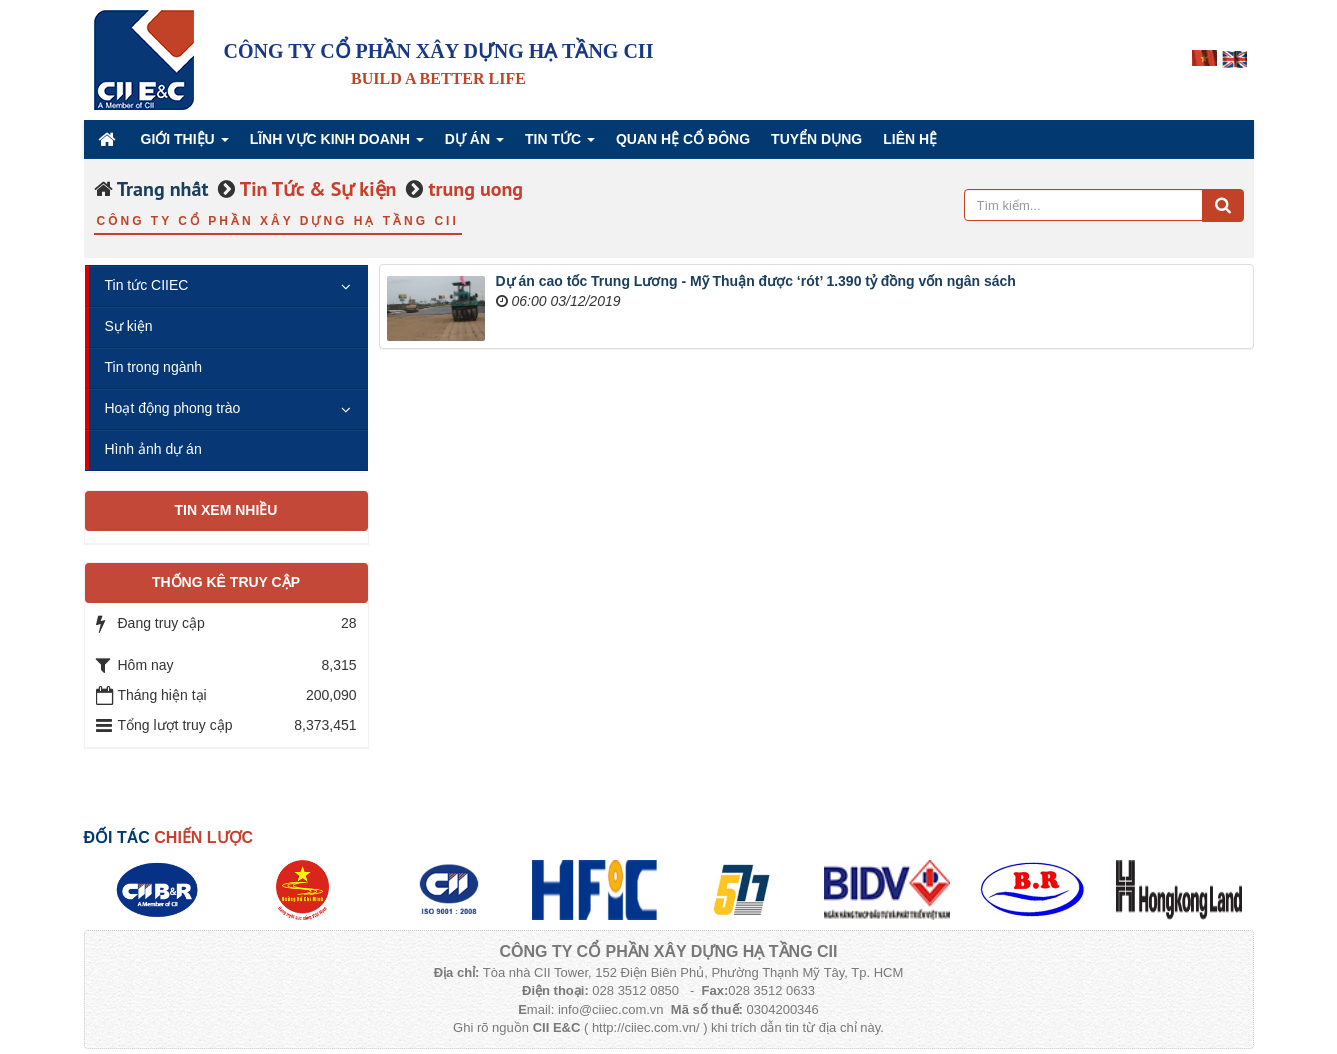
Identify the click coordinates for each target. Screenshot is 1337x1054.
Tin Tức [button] (560, 144)
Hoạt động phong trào (173, 408)
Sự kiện (129, 326)
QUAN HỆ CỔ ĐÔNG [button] (683, 139)
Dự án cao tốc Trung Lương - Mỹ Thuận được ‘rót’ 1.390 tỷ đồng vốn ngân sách (756, 281)
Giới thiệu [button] (185, 144)
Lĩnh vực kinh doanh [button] (337, 144)
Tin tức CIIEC (147, 285)
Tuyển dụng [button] (816, 139)
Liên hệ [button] (910, 139)
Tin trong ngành (154, 367)
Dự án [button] (474, 144)
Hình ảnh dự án (153, 449)
